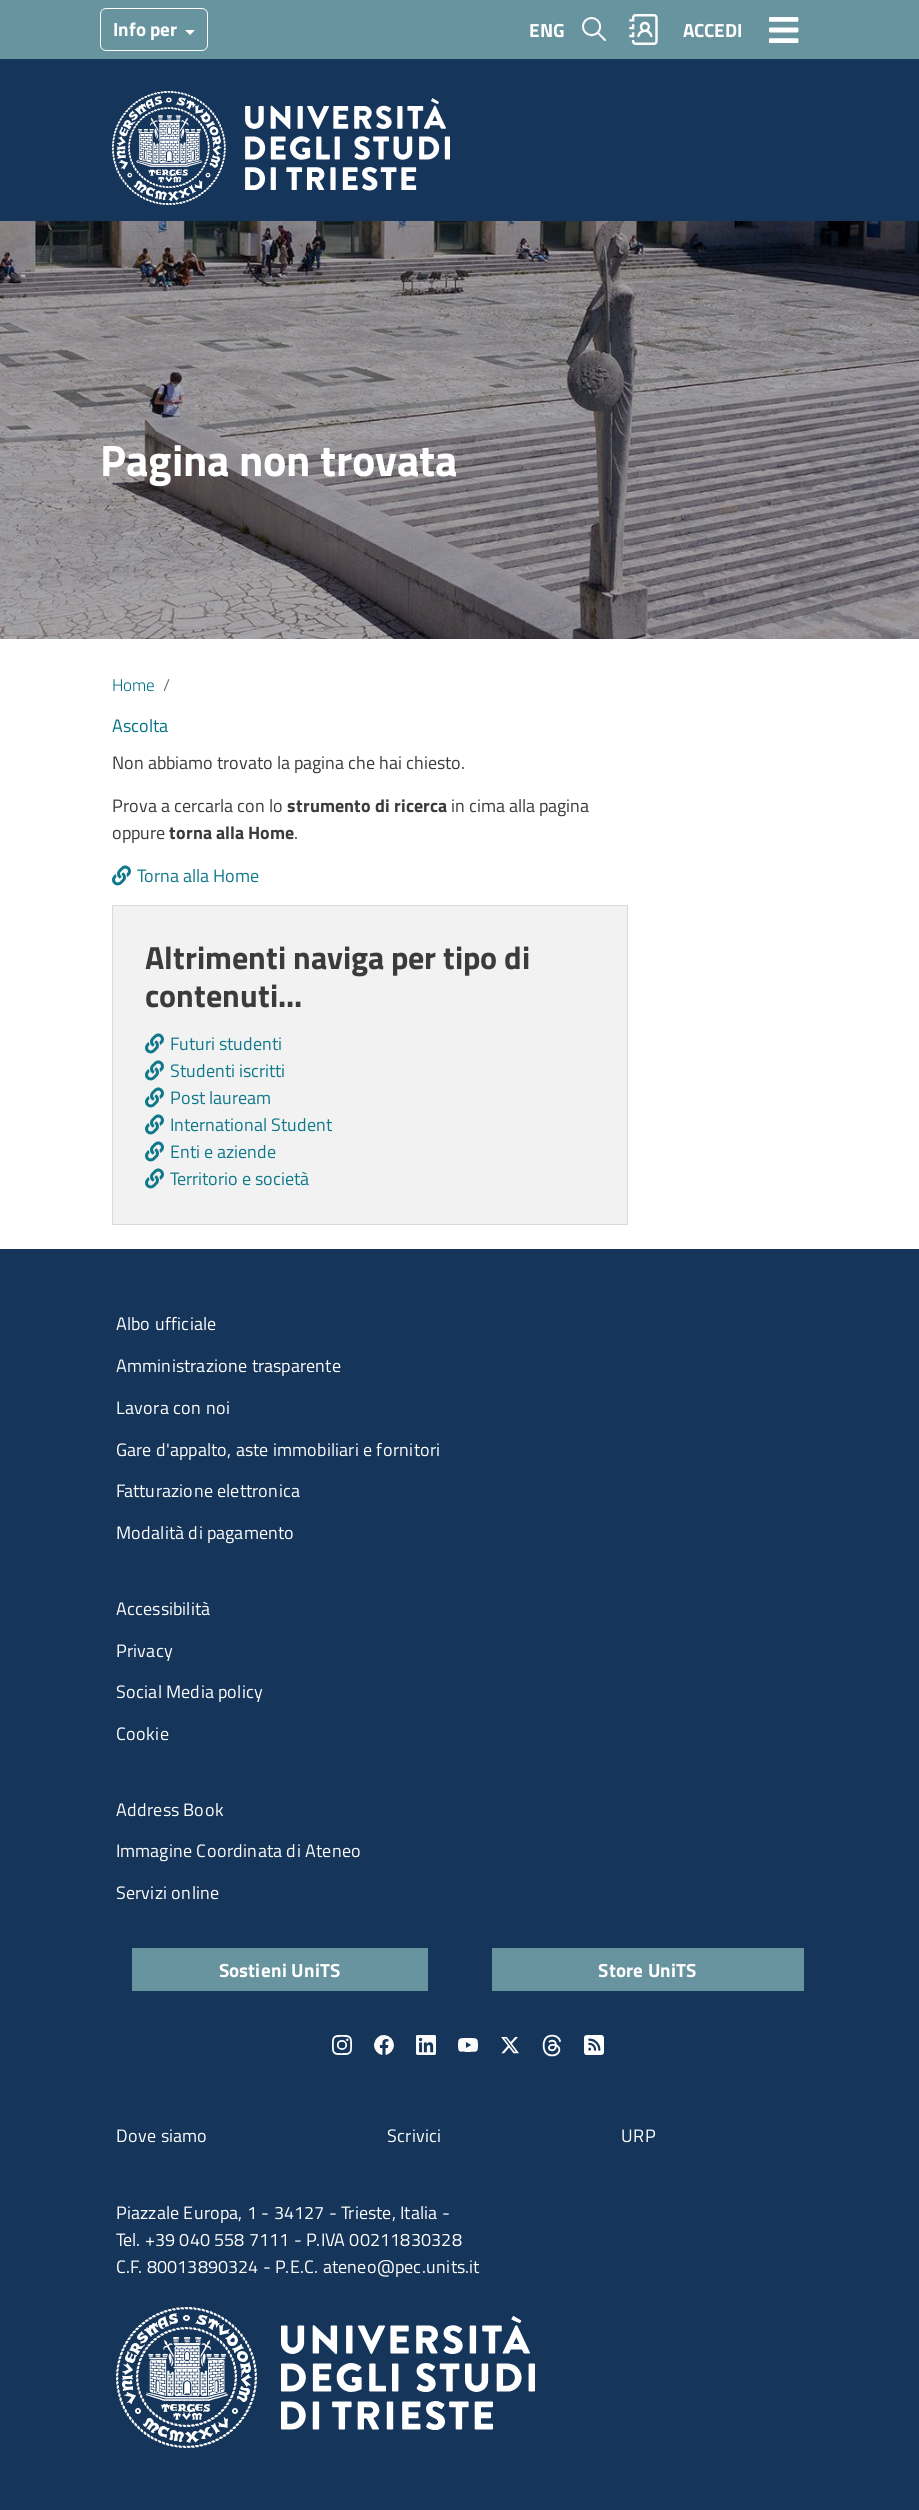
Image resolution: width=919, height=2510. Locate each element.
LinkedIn (426, 2045)
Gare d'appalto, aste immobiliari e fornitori (278, 1449)
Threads (552, 2045)
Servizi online (168, 1892)
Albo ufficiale (166, 1323)
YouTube (468, 2045)
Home (133, 684)
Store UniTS (647, 1969)
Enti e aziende (223, 1151)
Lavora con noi (173, 1407)
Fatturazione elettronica (208, 1490)
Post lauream (220, 1097)
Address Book (170, 1809)
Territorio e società (239, 1178)
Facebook (384, 2045)
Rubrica (643, 29)
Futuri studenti (226, 1043)
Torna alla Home (198, 875)
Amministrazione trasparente (228, 1365)
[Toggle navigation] (784, 29)
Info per (147, 28)
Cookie (142, 1733)
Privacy (144, 1650)
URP (638, 2135)
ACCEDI (712, 29)
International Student (251, 1124)
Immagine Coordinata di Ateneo (239, 1850)
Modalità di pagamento (205, 1532)
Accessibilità (163, 1608)
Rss (594, 2045)
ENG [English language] (547, 29)
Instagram (342, 2045)
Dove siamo (162, 2135)
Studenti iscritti (227, 1070)
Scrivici (414, 2135)
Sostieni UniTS (280, 1969)
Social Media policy (190, 1691)
